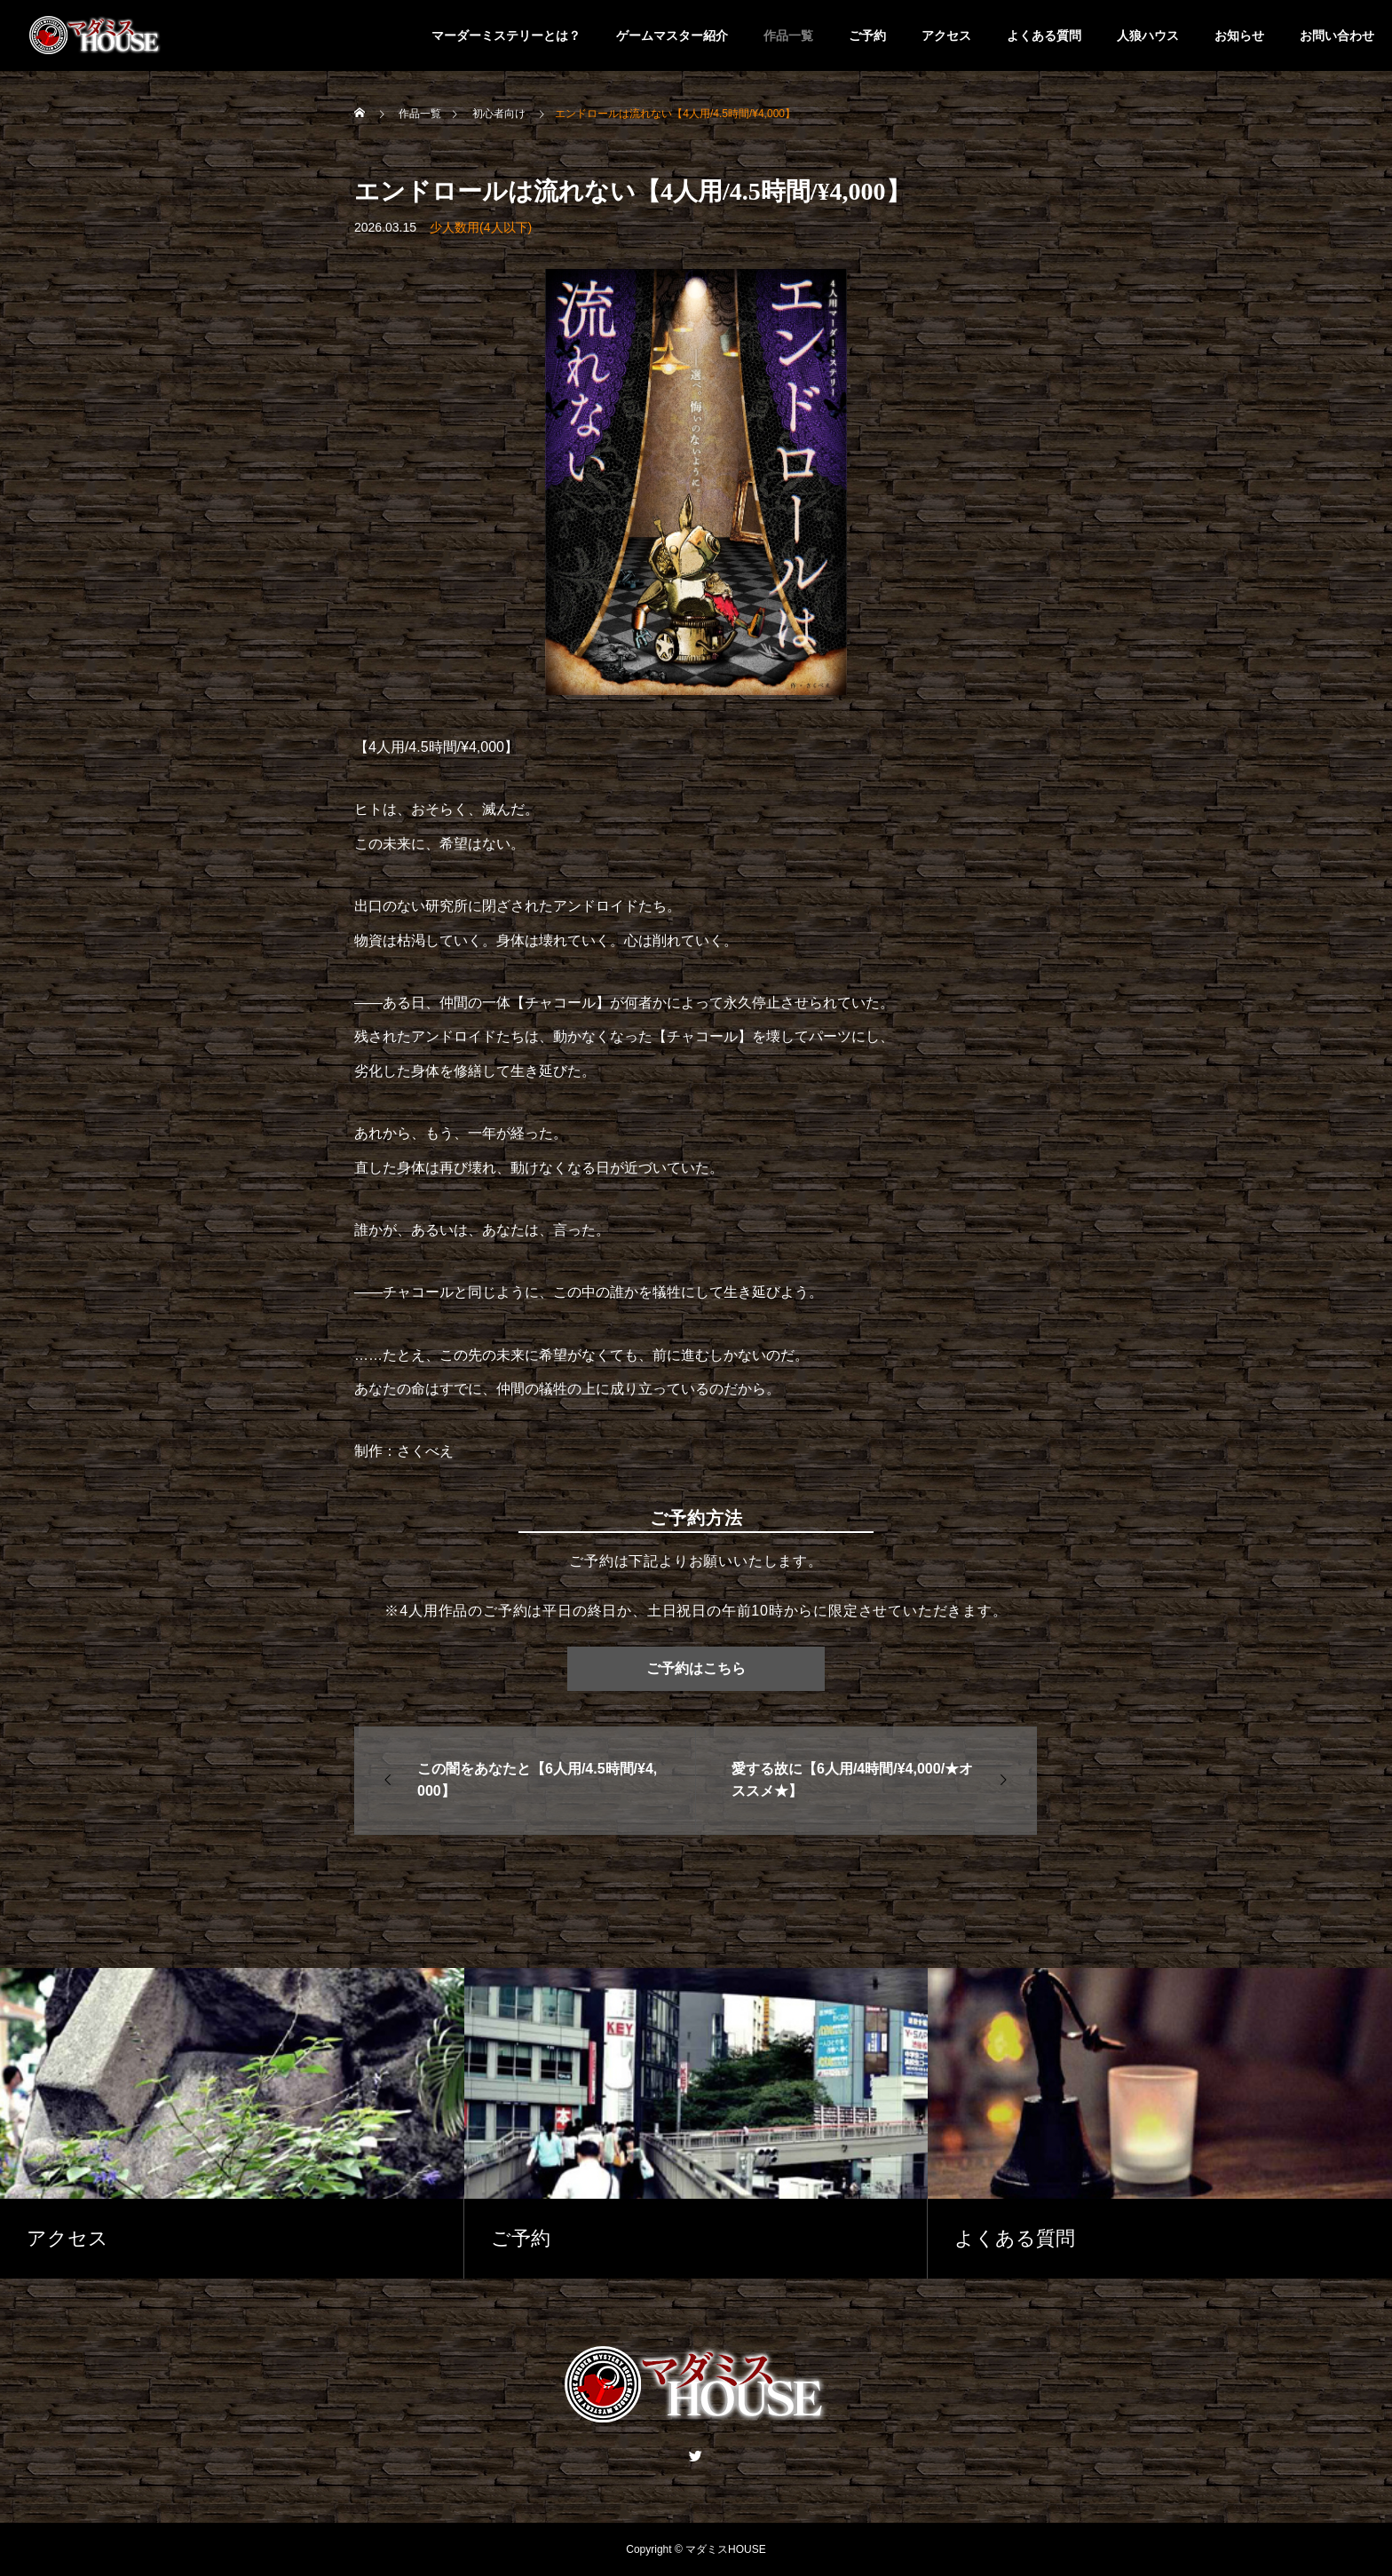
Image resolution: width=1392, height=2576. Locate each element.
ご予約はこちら (696, 1668)
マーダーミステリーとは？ (506, 35)
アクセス (946, 35)
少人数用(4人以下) (481, 227)
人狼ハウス (1148, 35)
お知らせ (1239, 35)
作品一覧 (788, 35)
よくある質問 (1044, 35)
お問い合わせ (1337, 35)
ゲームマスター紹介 (672, 35)
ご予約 (867, 35)
